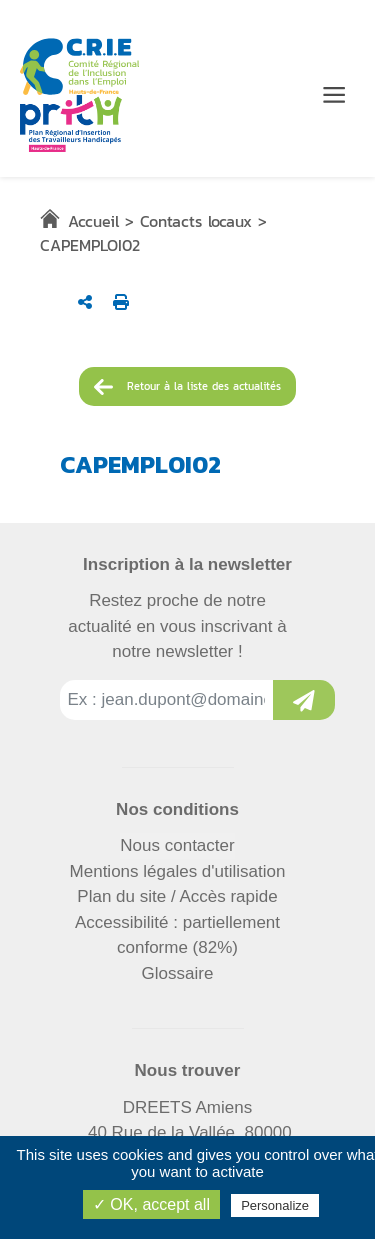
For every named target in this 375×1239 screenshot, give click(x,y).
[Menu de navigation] (334, 95)
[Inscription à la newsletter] (304, 700)
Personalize (275, 1205)
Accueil (93, 221)
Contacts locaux (196, 221)
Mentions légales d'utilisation (178, 871)
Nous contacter (177, 845)
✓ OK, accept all (151, 1204)
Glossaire (178, 973)
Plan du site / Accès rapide (177, 896)
